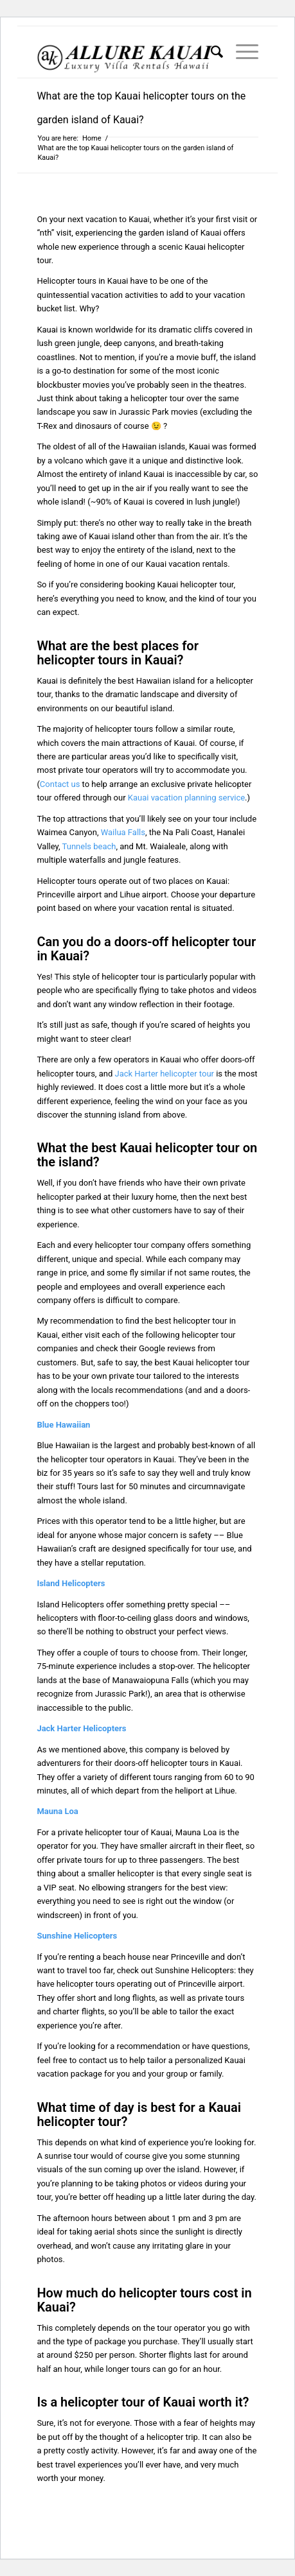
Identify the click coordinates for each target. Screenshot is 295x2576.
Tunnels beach (89, 846)
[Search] (210, 52)
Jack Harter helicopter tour (164, 1073)
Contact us (60, 784)
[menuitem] (210, 52)
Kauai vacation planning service (186, 797)
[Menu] (240, 52)
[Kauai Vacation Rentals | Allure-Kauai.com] (125, 52)
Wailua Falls (123, 832)
